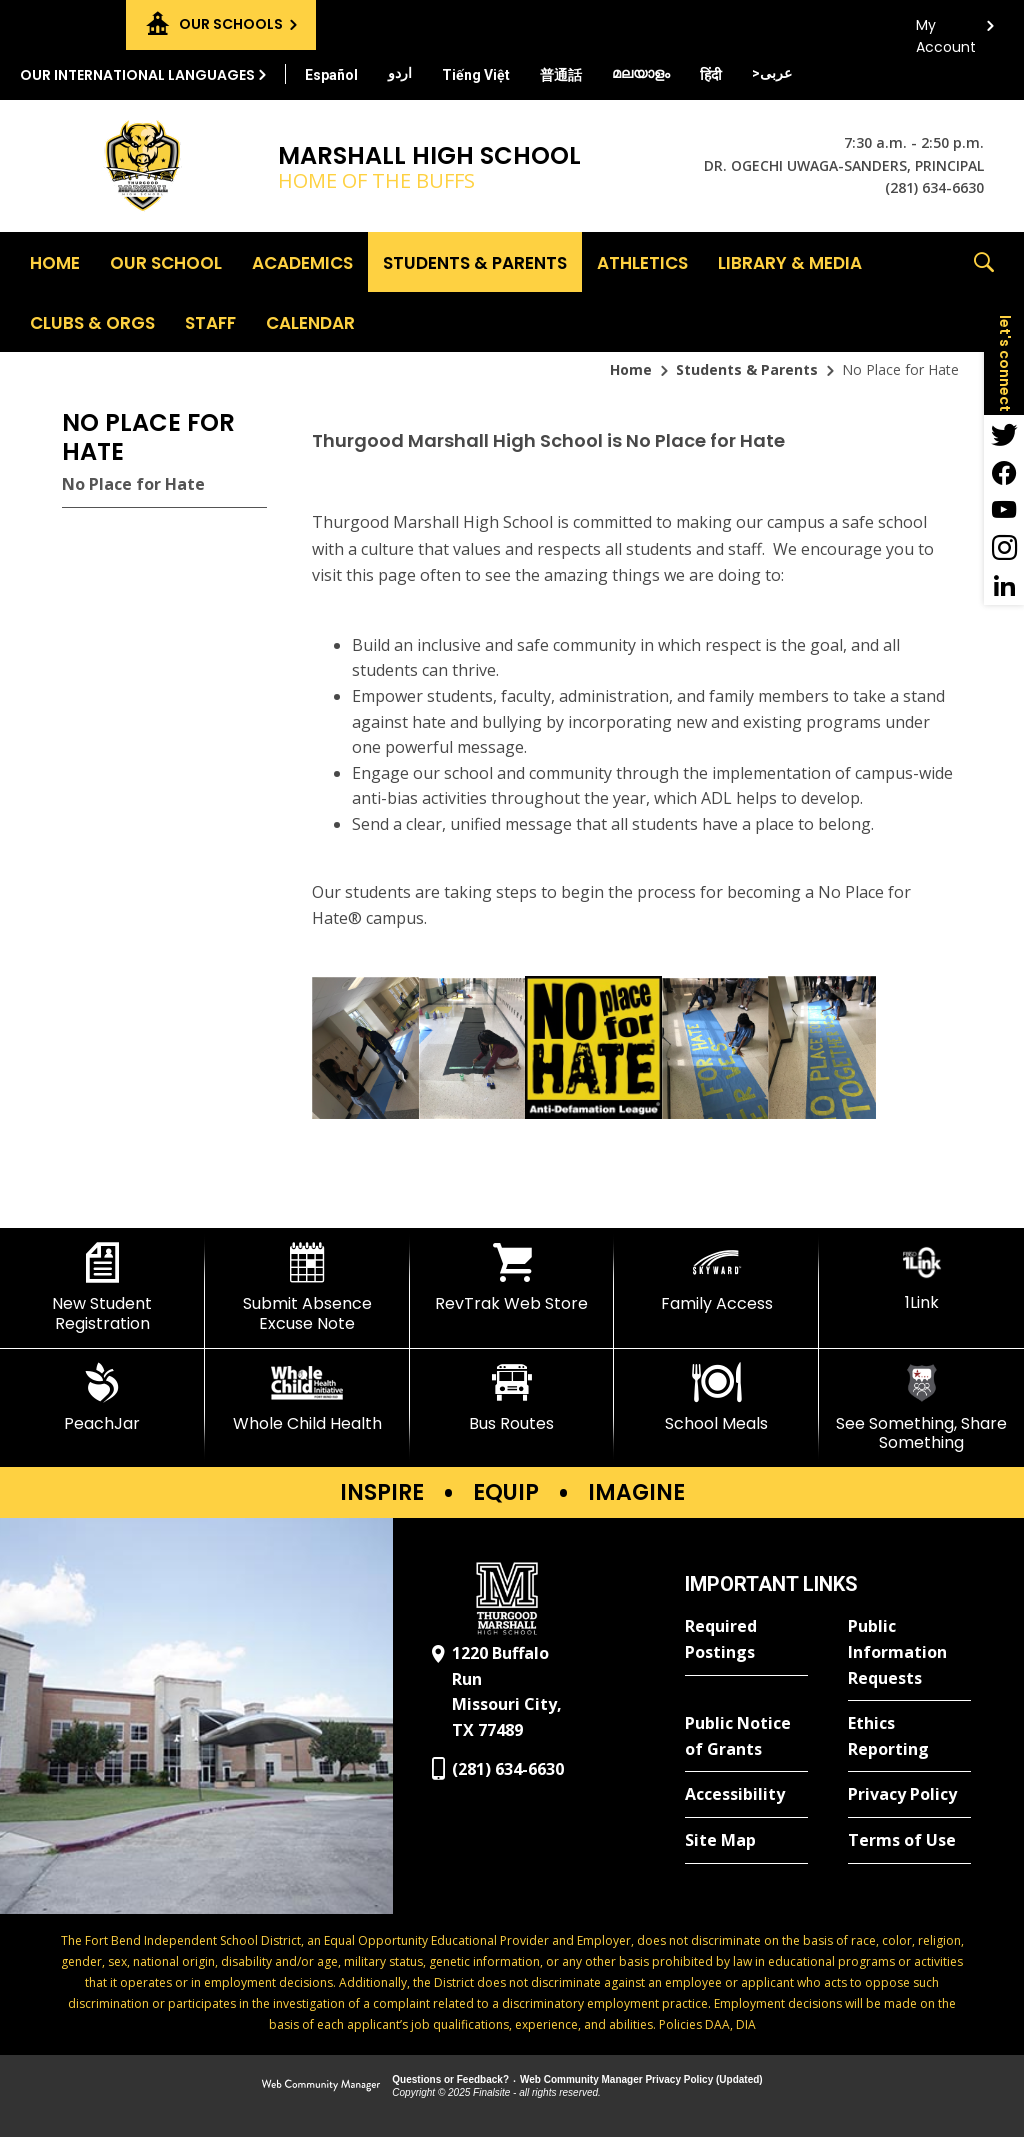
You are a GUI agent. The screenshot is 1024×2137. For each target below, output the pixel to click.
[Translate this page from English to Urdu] (400, 73)
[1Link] (921, 1277)
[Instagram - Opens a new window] (1004, 548)
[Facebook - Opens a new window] (1004, 472)
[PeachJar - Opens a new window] (102, 1398)
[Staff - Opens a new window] (210, 322)
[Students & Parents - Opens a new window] (475, 262)
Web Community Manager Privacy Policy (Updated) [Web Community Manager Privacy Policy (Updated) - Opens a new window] (641, 2079)
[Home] (55, 262)
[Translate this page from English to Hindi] (711, 75)
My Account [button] (946, 30)
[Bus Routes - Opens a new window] (512, 1398)
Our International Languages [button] (137, 75)
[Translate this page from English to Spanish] (331, 75)
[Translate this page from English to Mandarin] (561, 75)
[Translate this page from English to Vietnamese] (476, 75)
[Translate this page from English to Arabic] (772, 73)
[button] (984, 292)
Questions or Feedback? (450, 2079)
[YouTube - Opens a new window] (1004, 510)
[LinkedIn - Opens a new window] (1004, 586)
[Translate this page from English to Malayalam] (641, 73)
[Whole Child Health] (307, 1398)
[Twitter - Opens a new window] (1004, 434)
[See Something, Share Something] (921, 1407)
